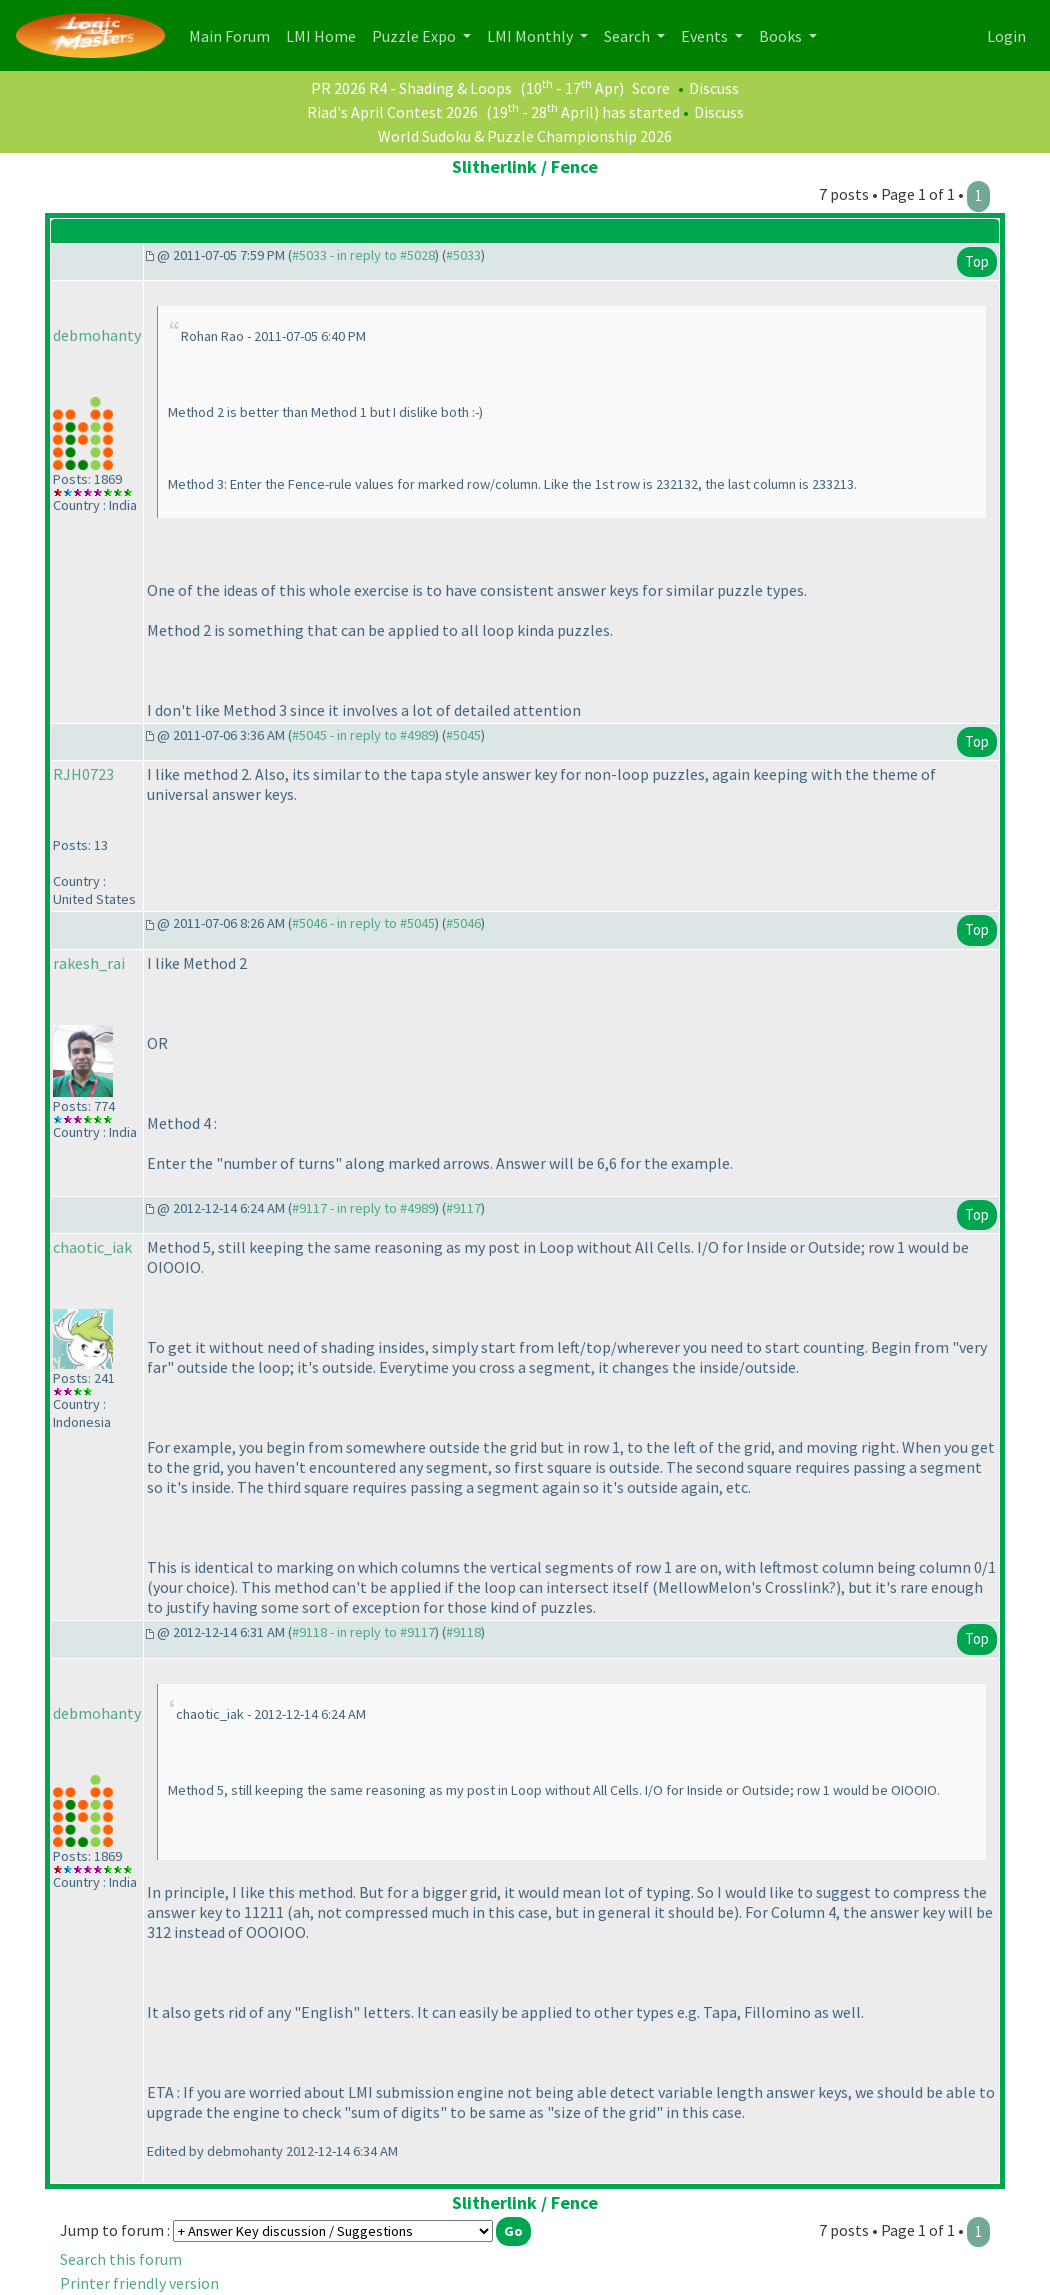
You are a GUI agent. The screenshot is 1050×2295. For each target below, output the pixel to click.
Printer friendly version (139, 2283)
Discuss (714, 88)
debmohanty (97, 335)
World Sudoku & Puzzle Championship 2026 (525, 136)
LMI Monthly (531, 36)
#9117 (463, 1208)
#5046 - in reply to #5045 (363, 923)
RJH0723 (83, 774)
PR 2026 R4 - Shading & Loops (411, 88)
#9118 (463, 1632)
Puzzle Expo (415, 36)
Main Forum (233, 34)
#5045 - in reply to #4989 (363, 735)
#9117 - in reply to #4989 (363, 1208)
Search (628, 36)
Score (651, 88)
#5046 (463, 923)
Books (782, 36)
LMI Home (325, 34)
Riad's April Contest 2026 (392, 112)
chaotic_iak (92, 1247)
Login (1006, 36)
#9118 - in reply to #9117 (363, 1632)
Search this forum (121, 2259)
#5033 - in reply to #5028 (363, 255)
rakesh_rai (89, 963)
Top (977, 261)
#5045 (463, 735)
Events (706, 36)
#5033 (463, 255)
